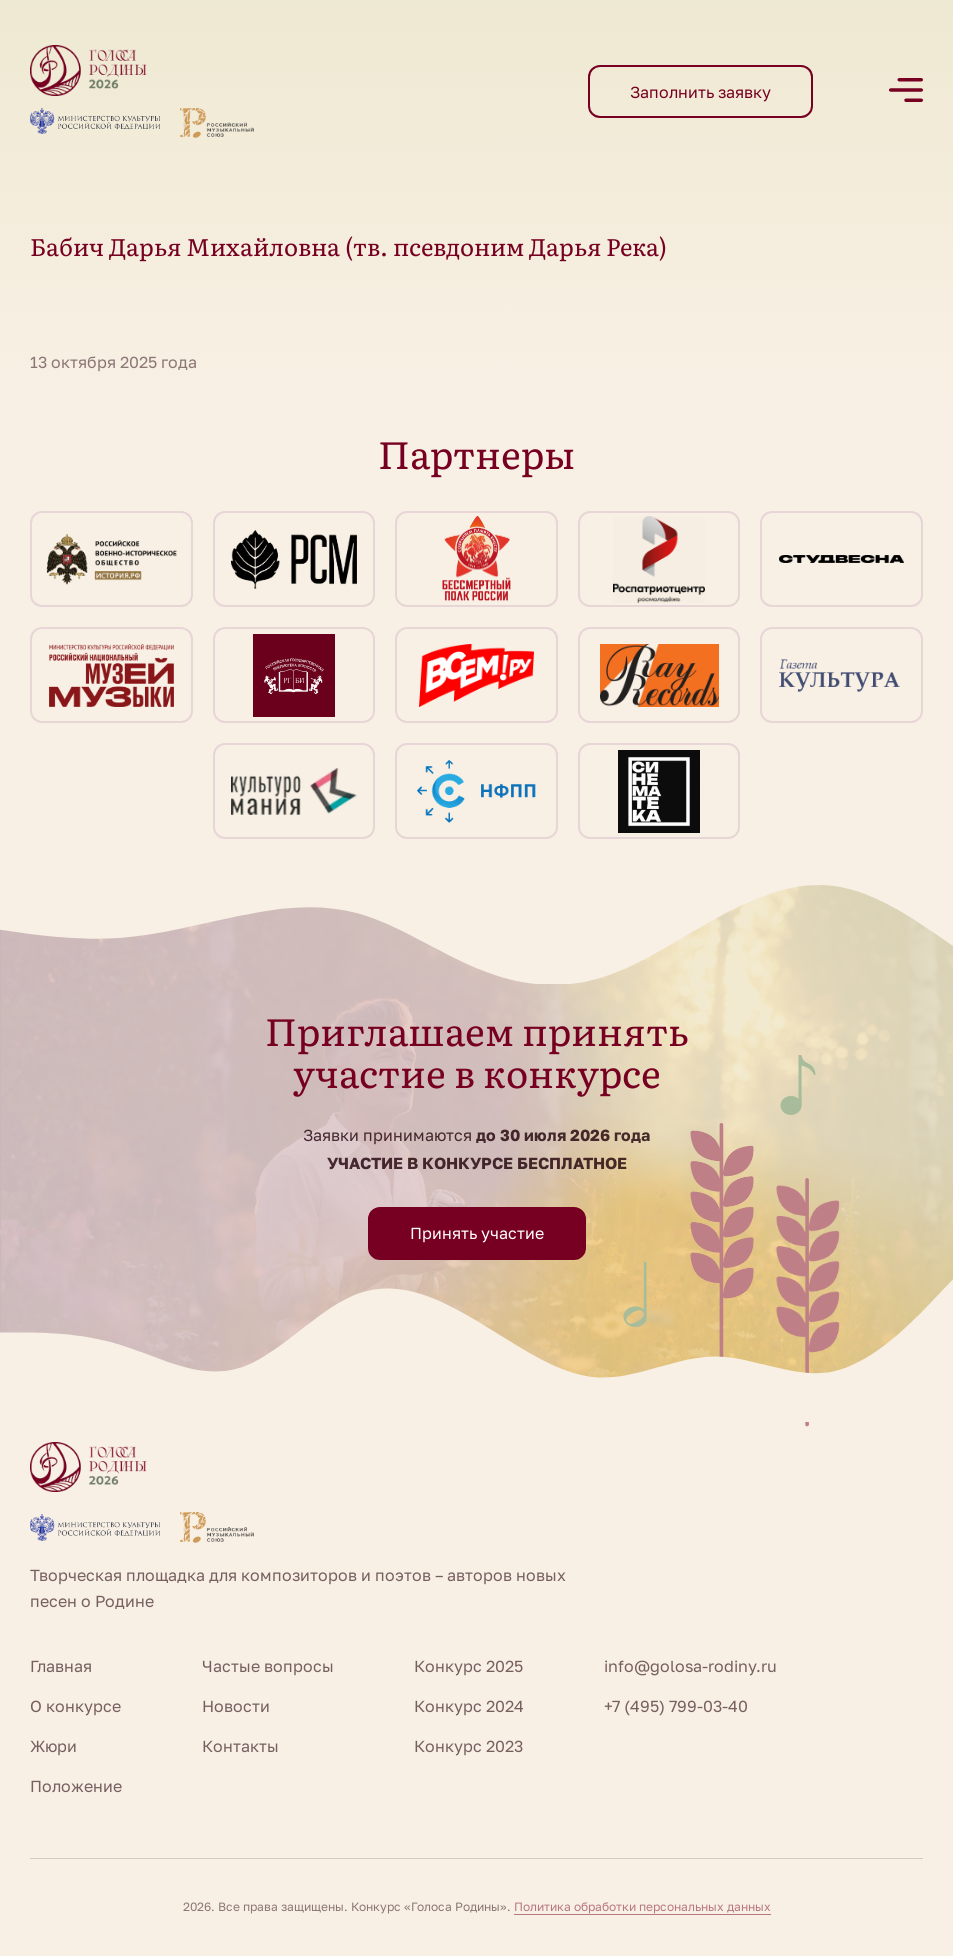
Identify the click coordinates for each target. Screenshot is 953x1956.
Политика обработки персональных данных (642, 1906)
